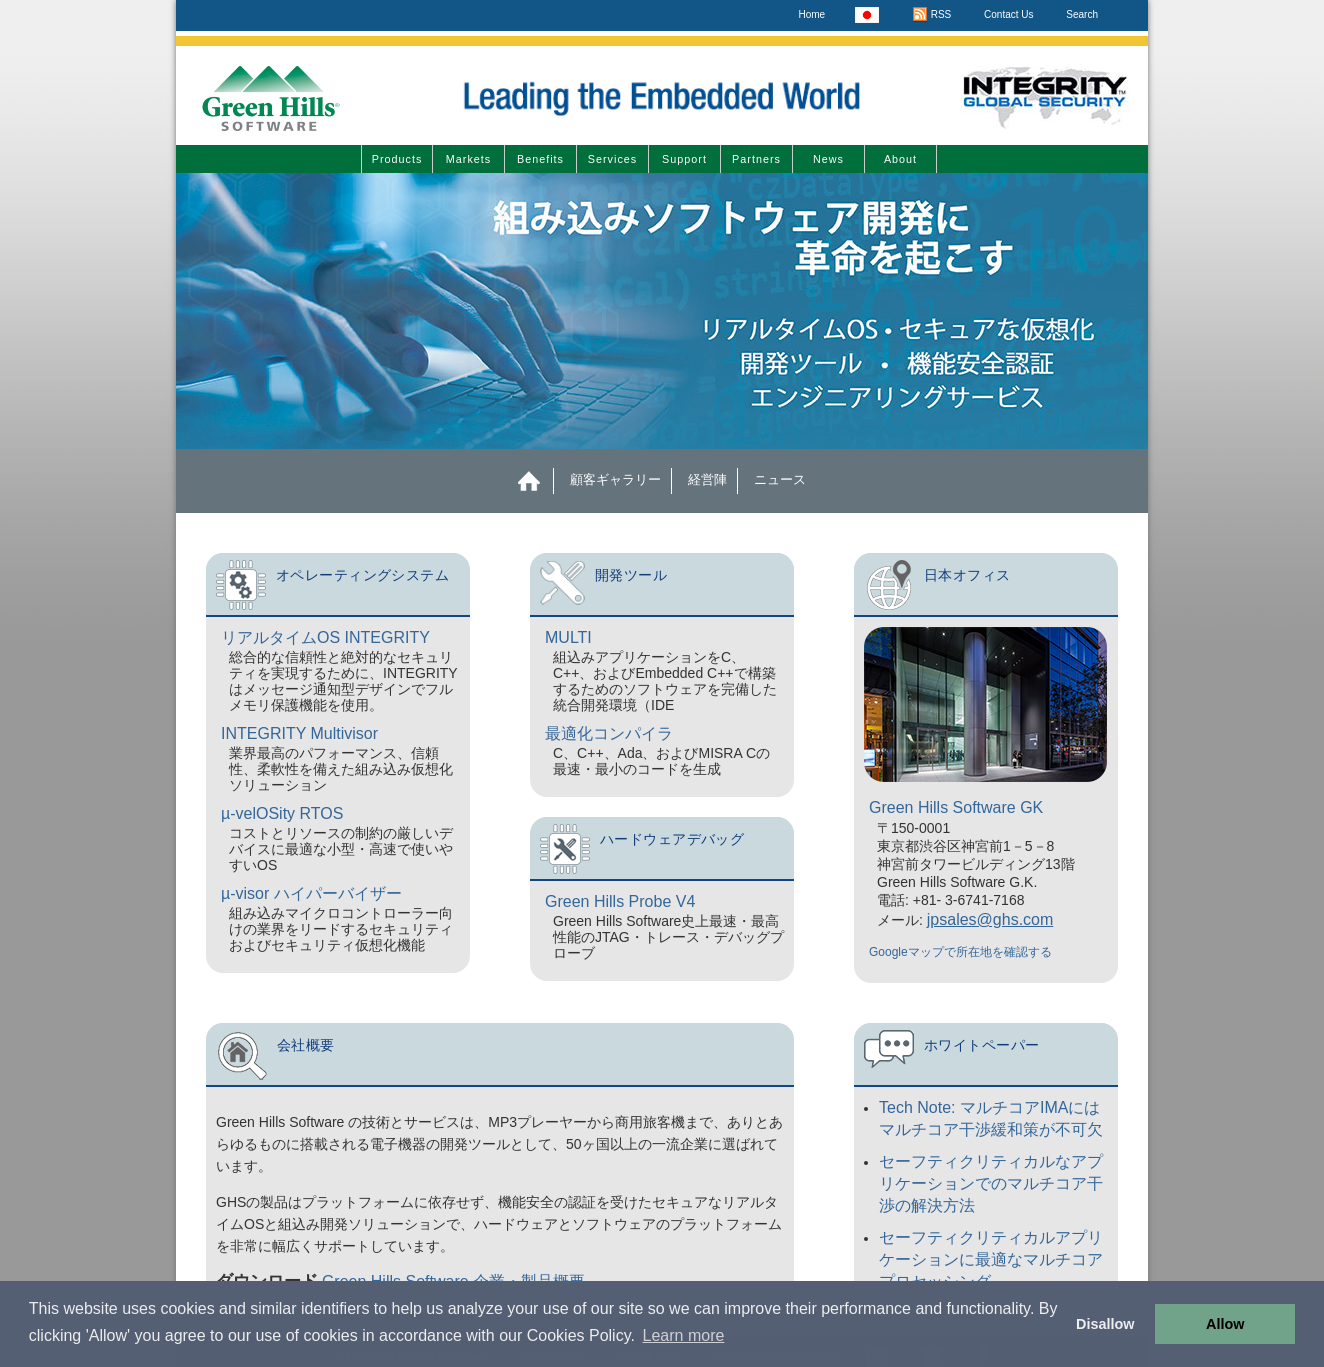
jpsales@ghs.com (990, 919)
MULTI (568, 637)
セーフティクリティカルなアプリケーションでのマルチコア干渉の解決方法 (991, 1183)
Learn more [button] (684, 1335)
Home (811, 14)
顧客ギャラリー (615, 479)
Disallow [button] (1105, 1324)
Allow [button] (1225, 1324)
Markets (468, 159)
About (900, 159)
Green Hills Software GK (956, 807)
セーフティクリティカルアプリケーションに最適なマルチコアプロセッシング (991, 1259)
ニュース (780, 479)
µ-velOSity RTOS (282, 813)
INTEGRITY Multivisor (299, 733)
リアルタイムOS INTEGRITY (325, 637)
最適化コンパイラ (609, 733)
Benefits (540, 159)
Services (612, 159)
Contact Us (1008, 14)
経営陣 (707, 479)
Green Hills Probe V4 (620, 901)
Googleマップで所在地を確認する (960, 952)
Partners (756, 159)
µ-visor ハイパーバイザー (311, 893)
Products (397, 159)
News (828, 159)
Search (1082, 14)
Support (684, 159)
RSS (931, 14)
